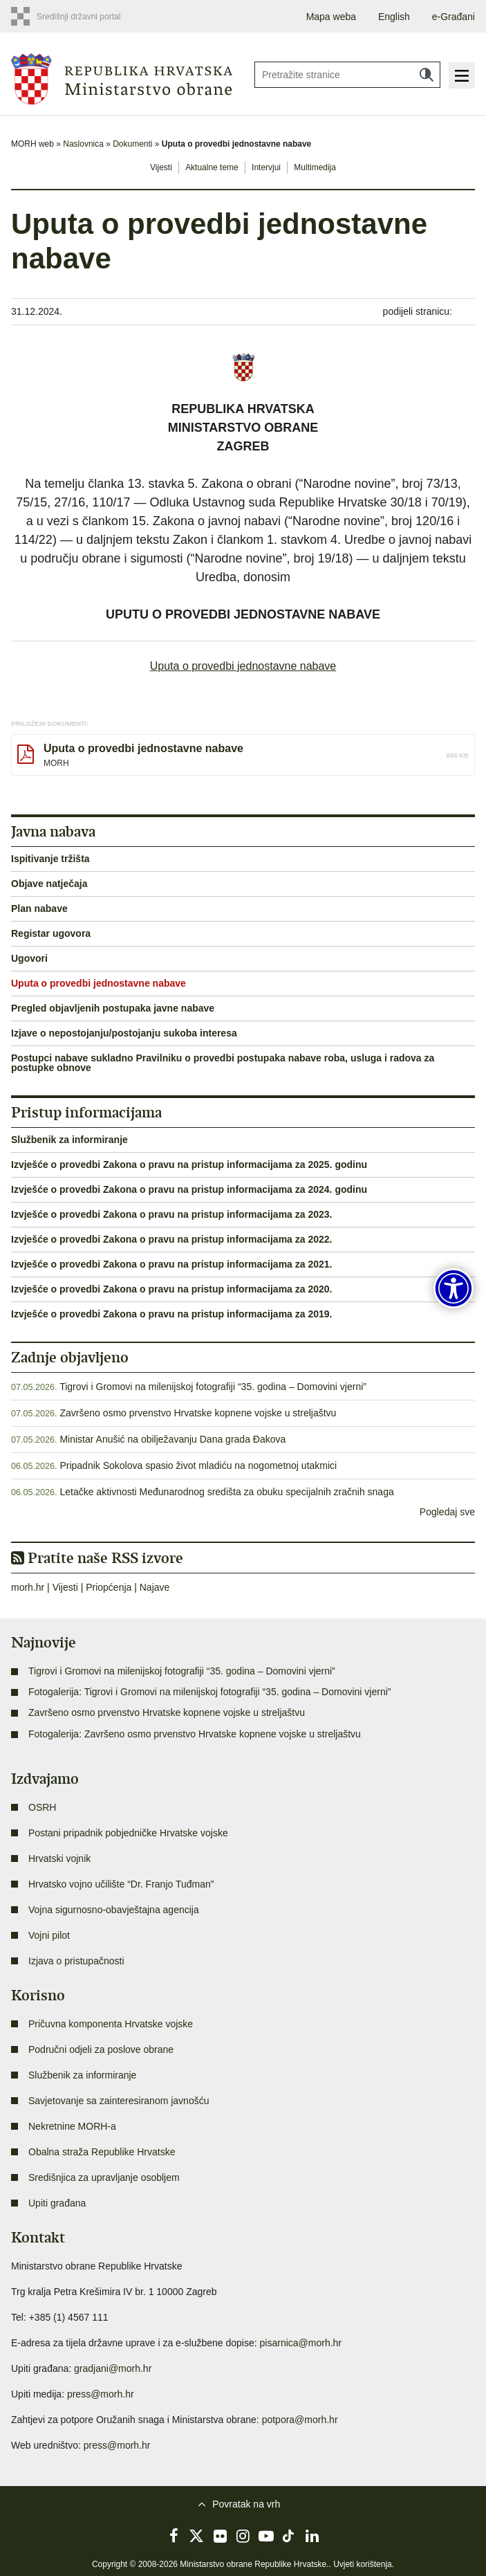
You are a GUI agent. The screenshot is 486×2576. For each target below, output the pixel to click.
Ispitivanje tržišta (50, 858)
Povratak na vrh (246, 2504)
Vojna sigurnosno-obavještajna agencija (113, 1909)
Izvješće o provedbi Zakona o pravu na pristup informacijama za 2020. (172, 1289)
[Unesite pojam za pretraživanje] (347, 75)
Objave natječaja (49, 883)
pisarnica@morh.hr (301, 2342)
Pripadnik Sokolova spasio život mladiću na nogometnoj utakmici (198, 1465)
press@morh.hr (100, 2394)
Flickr (220, 2535)
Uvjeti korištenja (362, 2564)
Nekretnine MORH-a (72, 2126)
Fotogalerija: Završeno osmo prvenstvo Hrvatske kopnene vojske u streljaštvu (194, 1733)
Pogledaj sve (447, 1511)
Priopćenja (108, 1587)
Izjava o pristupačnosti (76, 1960)
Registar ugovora (51, 933)
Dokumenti (132, 144)
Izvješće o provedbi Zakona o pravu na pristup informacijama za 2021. (172, 1264)
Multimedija (315, 167)
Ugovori (29, 958)
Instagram (243, 2535)
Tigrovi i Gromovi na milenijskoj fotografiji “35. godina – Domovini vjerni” (212, 1386)
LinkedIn (311, 2535)
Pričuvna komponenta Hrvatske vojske (110, 2023)
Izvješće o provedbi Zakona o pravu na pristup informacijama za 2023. (172, 1214)
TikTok (289, 2535)
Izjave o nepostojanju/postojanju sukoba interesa (124, 1033)
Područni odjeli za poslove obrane (101, 2049)
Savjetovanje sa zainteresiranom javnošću (118, 2100)
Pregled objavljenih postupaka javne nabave (112, 1008)
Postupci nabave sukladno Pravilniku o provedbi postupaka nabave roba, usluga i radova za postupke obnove (222, 1062)
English (394, 16)
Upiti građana (57, 2203)
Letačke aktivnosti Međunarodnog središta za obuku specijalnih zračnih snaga (226, 1491)
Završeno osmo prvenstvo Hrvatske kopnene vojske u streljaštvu (197, 1412)
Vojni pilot (49, 1935)
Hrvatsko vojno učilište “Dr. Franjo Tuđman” (121, 1884)
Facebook (174, 2535)
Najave (155, 1587)
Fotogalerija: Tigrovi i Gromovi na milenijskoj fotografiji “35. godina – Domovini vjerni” (209, 1691)
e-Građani (453, 16)
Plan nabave (39, 908)
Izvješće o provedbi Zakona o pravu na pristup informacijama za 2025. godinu (189, 1164)
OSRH (42, 1807)
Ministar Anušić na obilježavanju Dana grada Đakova (172, 1439)
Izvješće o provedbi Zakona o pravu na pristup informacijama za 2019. (172, 1313)
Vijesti (161, 167)
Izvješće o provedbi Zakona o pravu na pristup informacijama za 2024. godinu (189, 1189)
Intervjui (266, 167)
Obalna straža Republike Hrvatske (101, 2151)
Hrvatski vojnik (59, 1858)
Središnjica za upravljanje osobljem (104, 2177)
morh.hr (27, 1587)
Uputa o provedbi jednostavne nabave (243, 666)
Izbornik (462, 75)
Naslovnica (83, 144)
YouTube (266, 2535)
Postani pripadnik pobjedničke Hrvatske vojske (128, 1832)
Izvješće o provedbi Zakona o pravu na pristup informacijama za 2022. (172, 1239)
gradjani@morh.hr (112, 2368)
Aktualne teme (212, 167)
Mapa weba (331, 16)
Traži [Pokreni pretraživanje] (426, 75)
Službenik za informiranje (69, 1139)
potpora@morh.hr (300, 2419)
